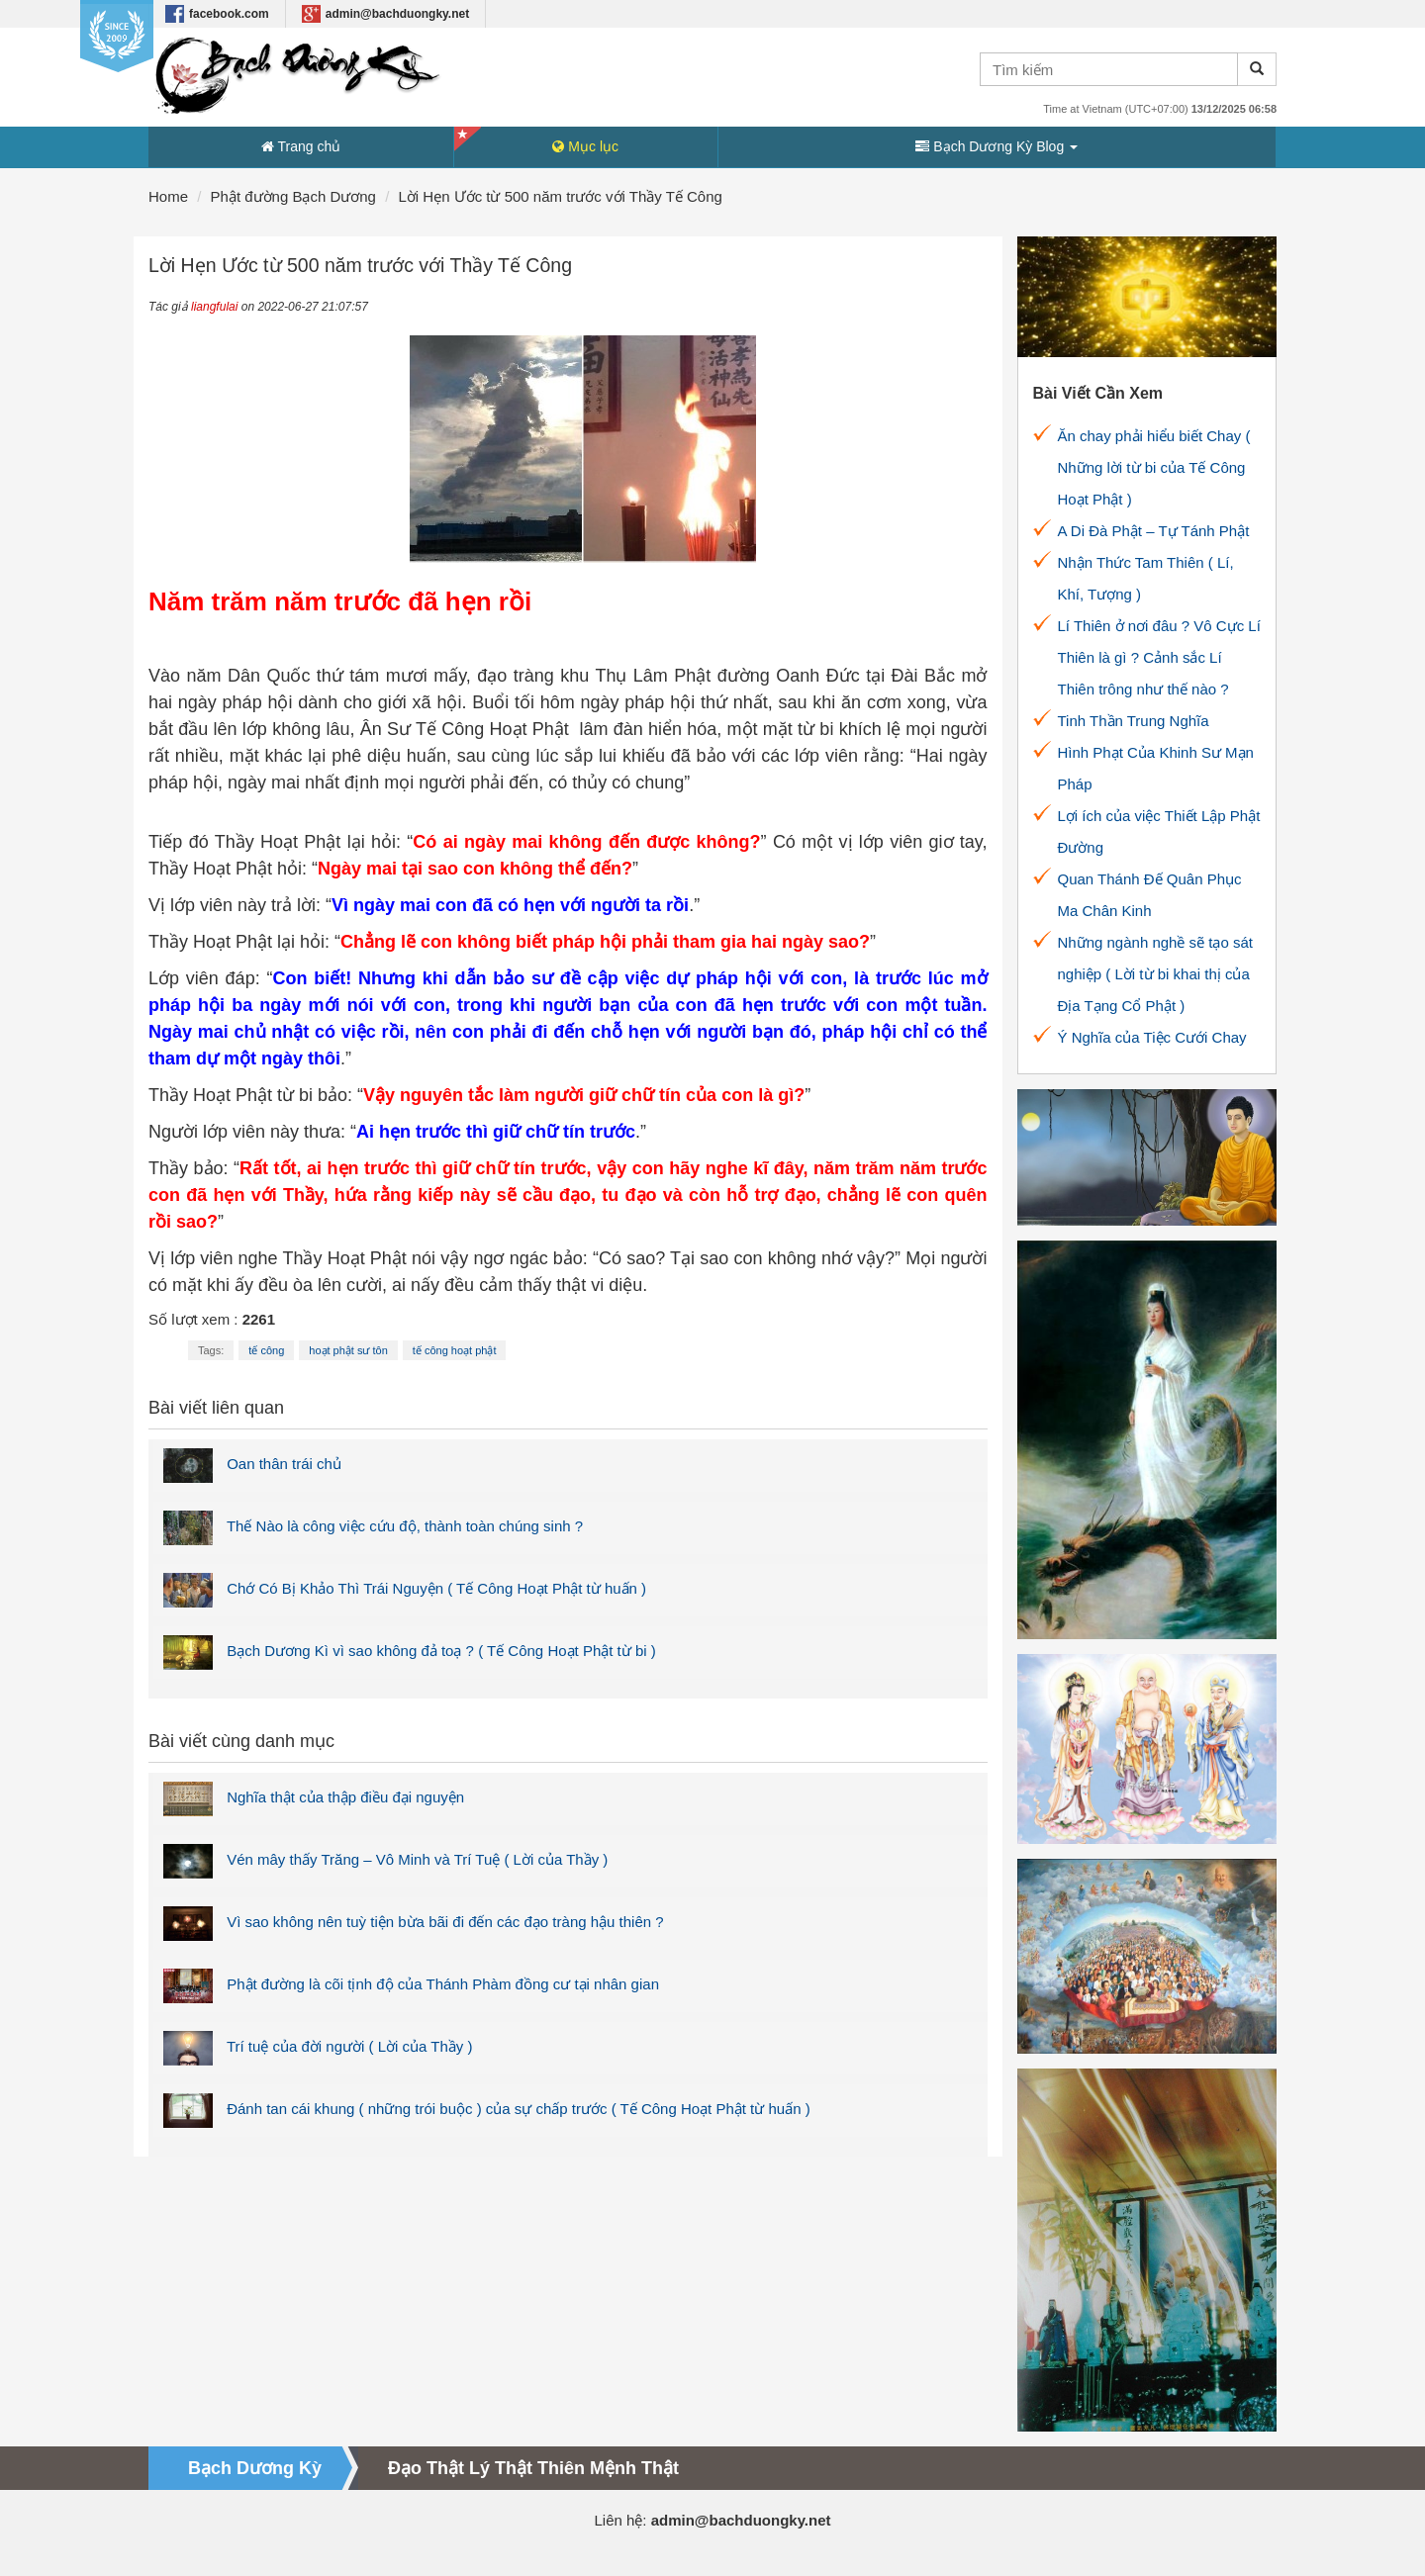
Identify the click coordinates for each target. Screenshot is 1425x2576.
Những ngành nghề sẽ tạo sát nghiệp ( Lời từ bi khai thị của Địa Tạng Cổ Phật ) (1155, 974)
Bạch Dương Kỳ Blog (996, 146)
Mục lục (585, 146)
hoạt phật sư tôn (348, 1350)
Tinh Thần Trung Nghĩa (1133, 720)
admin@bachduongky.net (386, 14)
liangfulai (214, 307)
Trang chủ (300, 146)
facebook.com (217, 14)
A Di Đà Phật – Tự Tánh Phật (1154, 530)
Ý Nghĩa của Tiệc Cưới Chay (1152, 1037)
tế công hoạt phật (455, 1350)
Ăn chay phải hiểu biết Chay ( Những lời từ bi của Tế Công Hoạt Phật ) (1154, 467)
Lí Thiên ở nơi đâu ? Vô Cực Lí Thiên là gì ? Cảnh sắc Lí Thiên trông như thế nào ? (1159, 657)
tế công (266, 1350)
